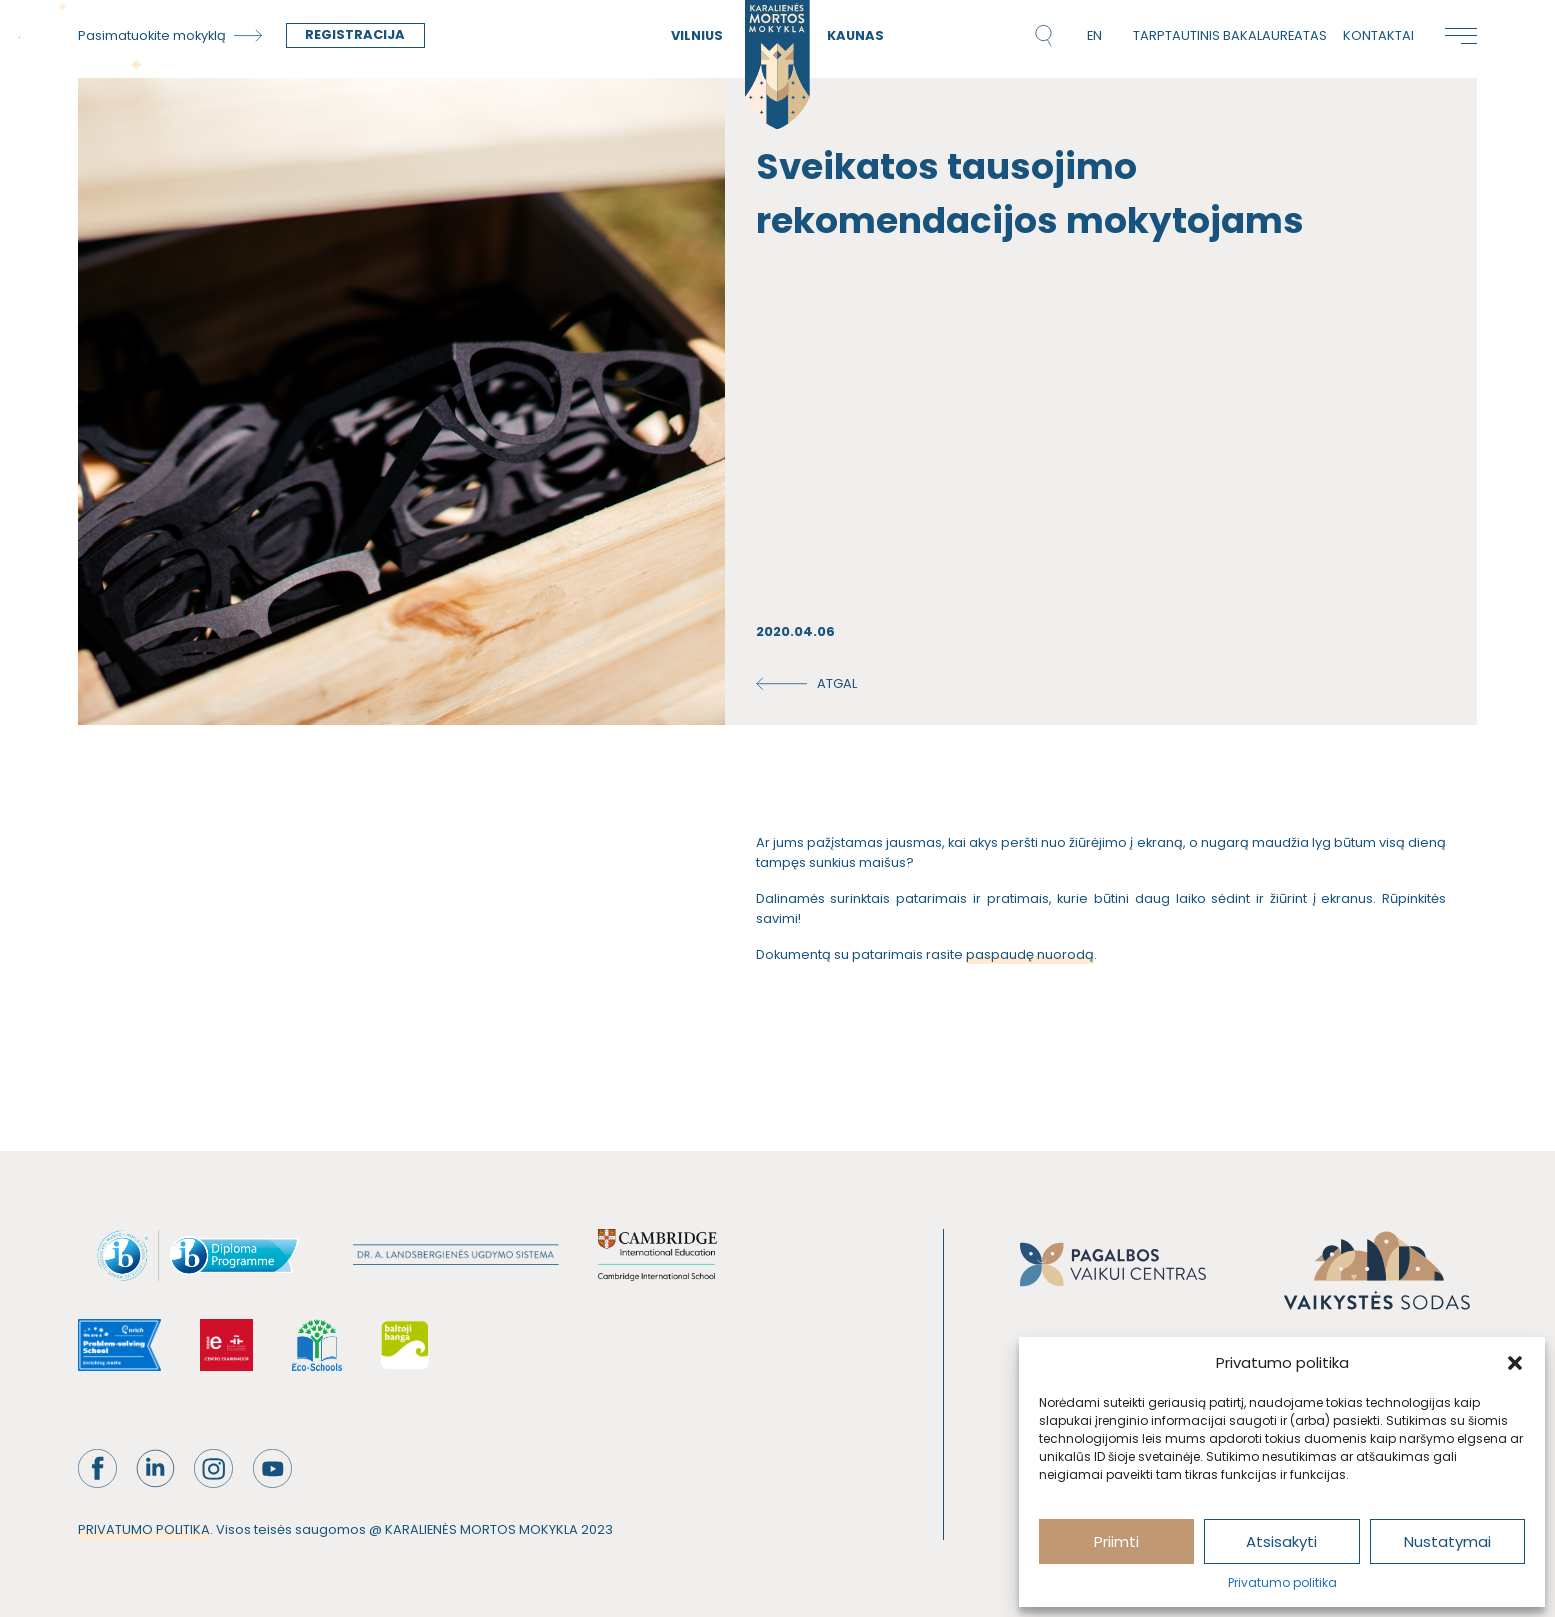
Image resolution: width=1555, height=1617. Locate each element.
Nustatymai (1447, 1541)
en (1094, 35)
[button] (1515, 1363)
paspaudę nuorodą (1030, 954)
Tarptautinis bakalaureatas (1230, 35)
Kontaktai (1378, 35)
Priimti (1116, 1541)
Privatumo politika (1282, 1582)
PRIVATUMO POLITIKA (144, 1529)
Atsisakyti (1281, 1541)
